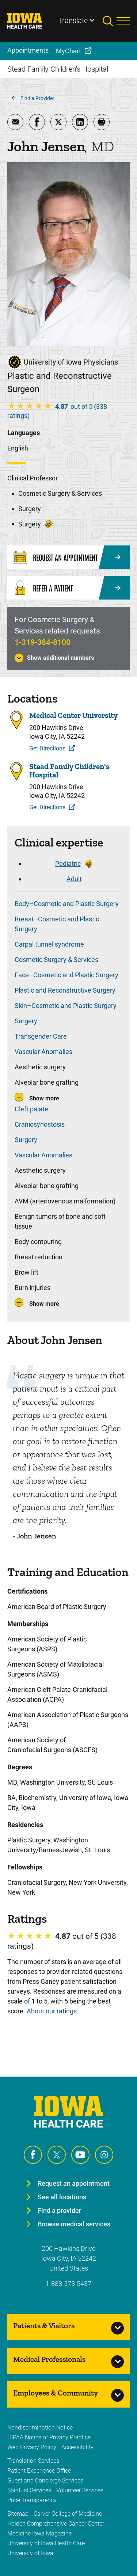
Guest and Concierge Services (45, 2480)
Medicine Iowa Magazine (39, 2533)
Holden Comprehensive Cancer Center (55, 2523)
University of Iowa (30, 2553)
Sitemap (17, 2513)
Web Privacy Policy (31, 2447)
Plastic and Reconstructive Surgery (65, 990)
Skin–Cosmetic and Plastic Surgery (66, 1005)
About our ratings (52, 2011)
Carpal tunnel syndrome (49, 944)
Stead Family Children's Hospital (69, 770)
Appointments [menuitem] (28, 50)
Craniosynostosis (40, 1124)
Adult (74, 879)
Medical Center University (73, 715)
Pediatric (68, 863)
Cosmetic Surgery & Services (56, 959)
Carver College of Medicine (68, 2513)
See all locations (62, 2197)
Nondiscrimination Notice (40, 2427)
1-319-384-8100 (43, 642)
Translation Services (33, 2460)
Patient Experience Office (39, 2470)
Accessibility (77, 2447)
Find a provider (59, 2210)
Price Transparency (32, 2500)
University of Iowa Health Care (46, 2543)
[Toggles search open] (110, 21)
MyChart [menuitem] (68, 51)
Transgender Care (41, 1036)
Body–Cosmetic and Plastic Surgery (67, 904)
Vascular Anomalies (43, 1051)
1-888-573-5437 (68, 2283)
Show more (44, 1098)
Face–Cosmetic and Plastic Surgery (66, 975)
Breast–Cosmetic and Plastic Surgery (57, 924)
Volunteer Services (79, 2490)
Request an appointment (74, 2183)
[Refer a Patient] (68, 588)
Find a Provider (37, 98)
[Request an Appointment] (68, 557)
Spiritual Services (29, 2490)
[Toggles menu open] (123, 21)
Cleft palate (31, 1109)
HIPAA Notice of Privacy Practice (49, 2437)
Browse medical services (74, 2224)
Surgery (26, 1021)
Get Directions (47, 748)
